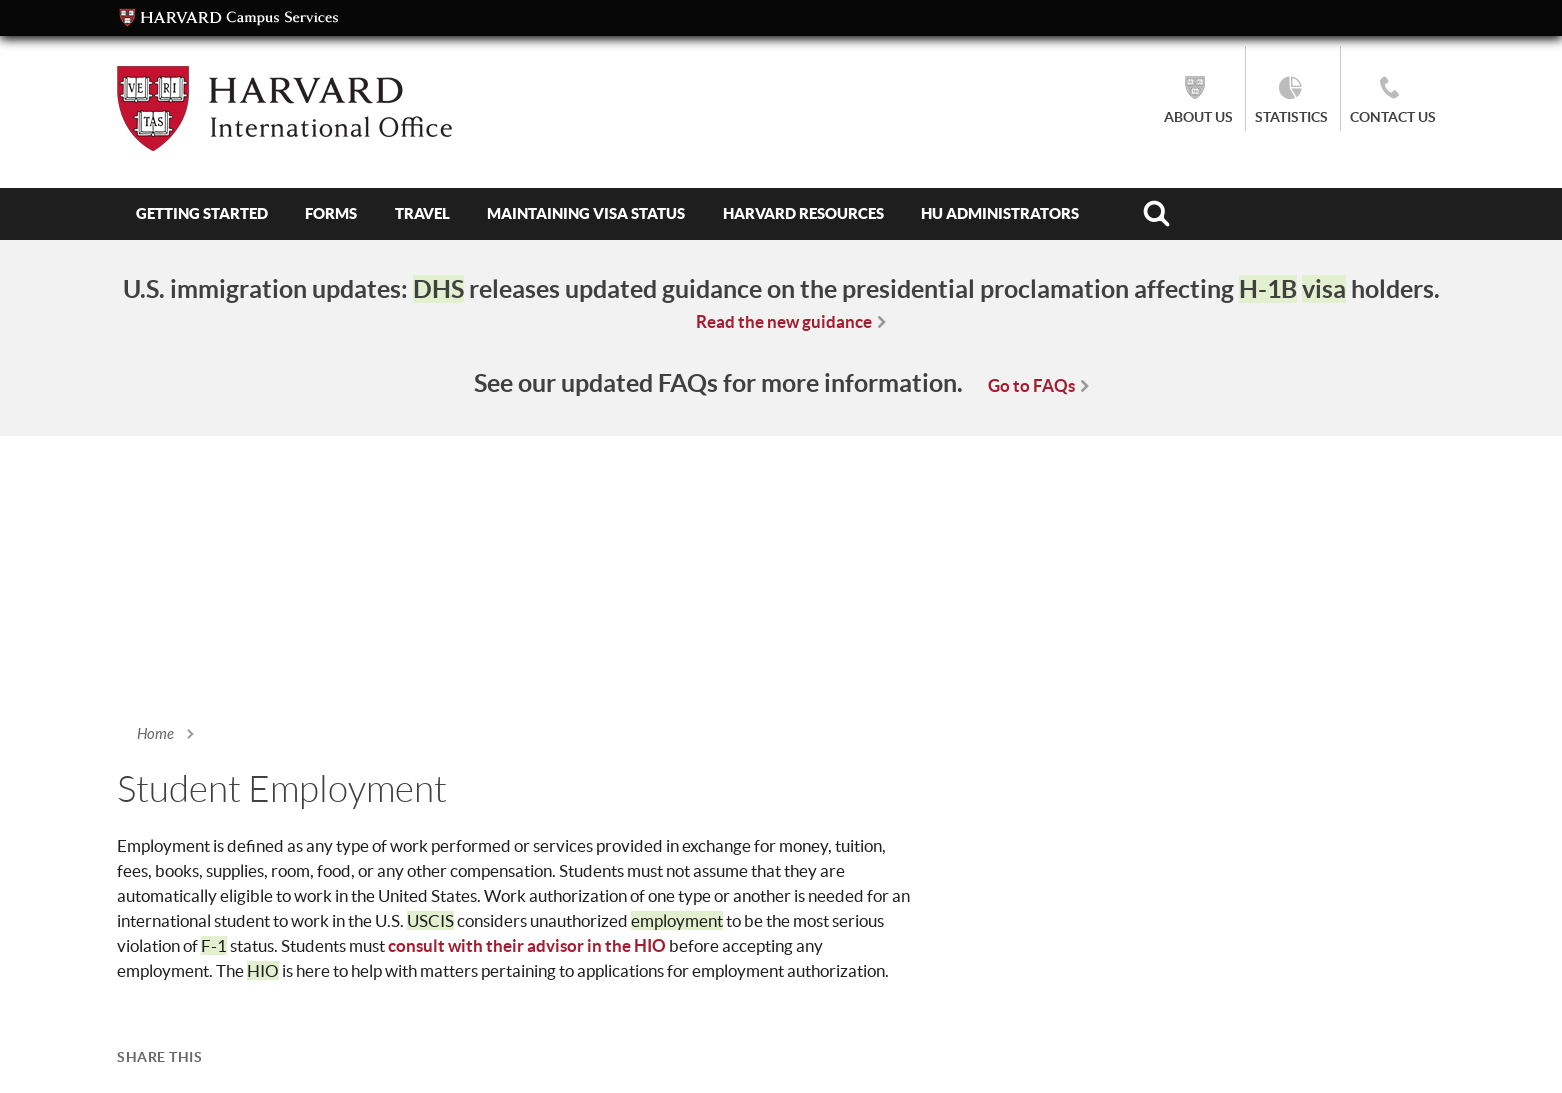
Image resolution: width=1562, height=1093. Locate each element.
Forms (331, 213)
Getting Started (202, 213)
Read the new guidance (784, 321)
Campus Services (229, 18)
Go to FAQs (1031, 385)
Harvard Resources (803, 213)
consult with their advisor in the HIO (527, 945)
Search (1156, 214)
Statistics (1291, 117)
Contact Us (1393, 117)
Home (155, 734)
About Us (1198, 117)
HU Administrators (1000, 213)
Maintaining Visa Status (586, 213)
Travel (422, 213)
